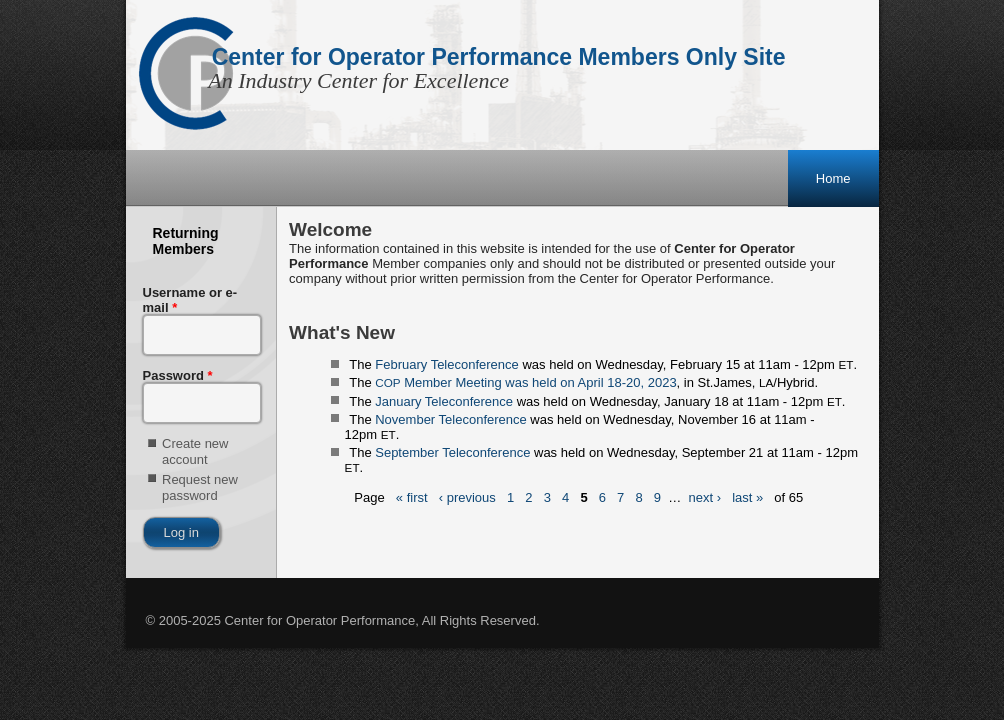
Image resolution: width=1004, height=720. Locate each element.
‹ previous (467, 498)
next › (705, 498)
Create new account (195, 451)
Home (833, 178)
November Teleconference (451, 419)
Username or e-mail (190, 300)
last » (747, 498)
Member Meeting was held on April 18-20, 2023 (525, 382)
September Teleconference (452, 452)
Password (178, 375)
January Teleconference (444, 401)
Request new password (200, 487)
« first (412, 498)
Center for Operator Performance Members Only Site (499, 57)
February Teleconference (447, 364)
